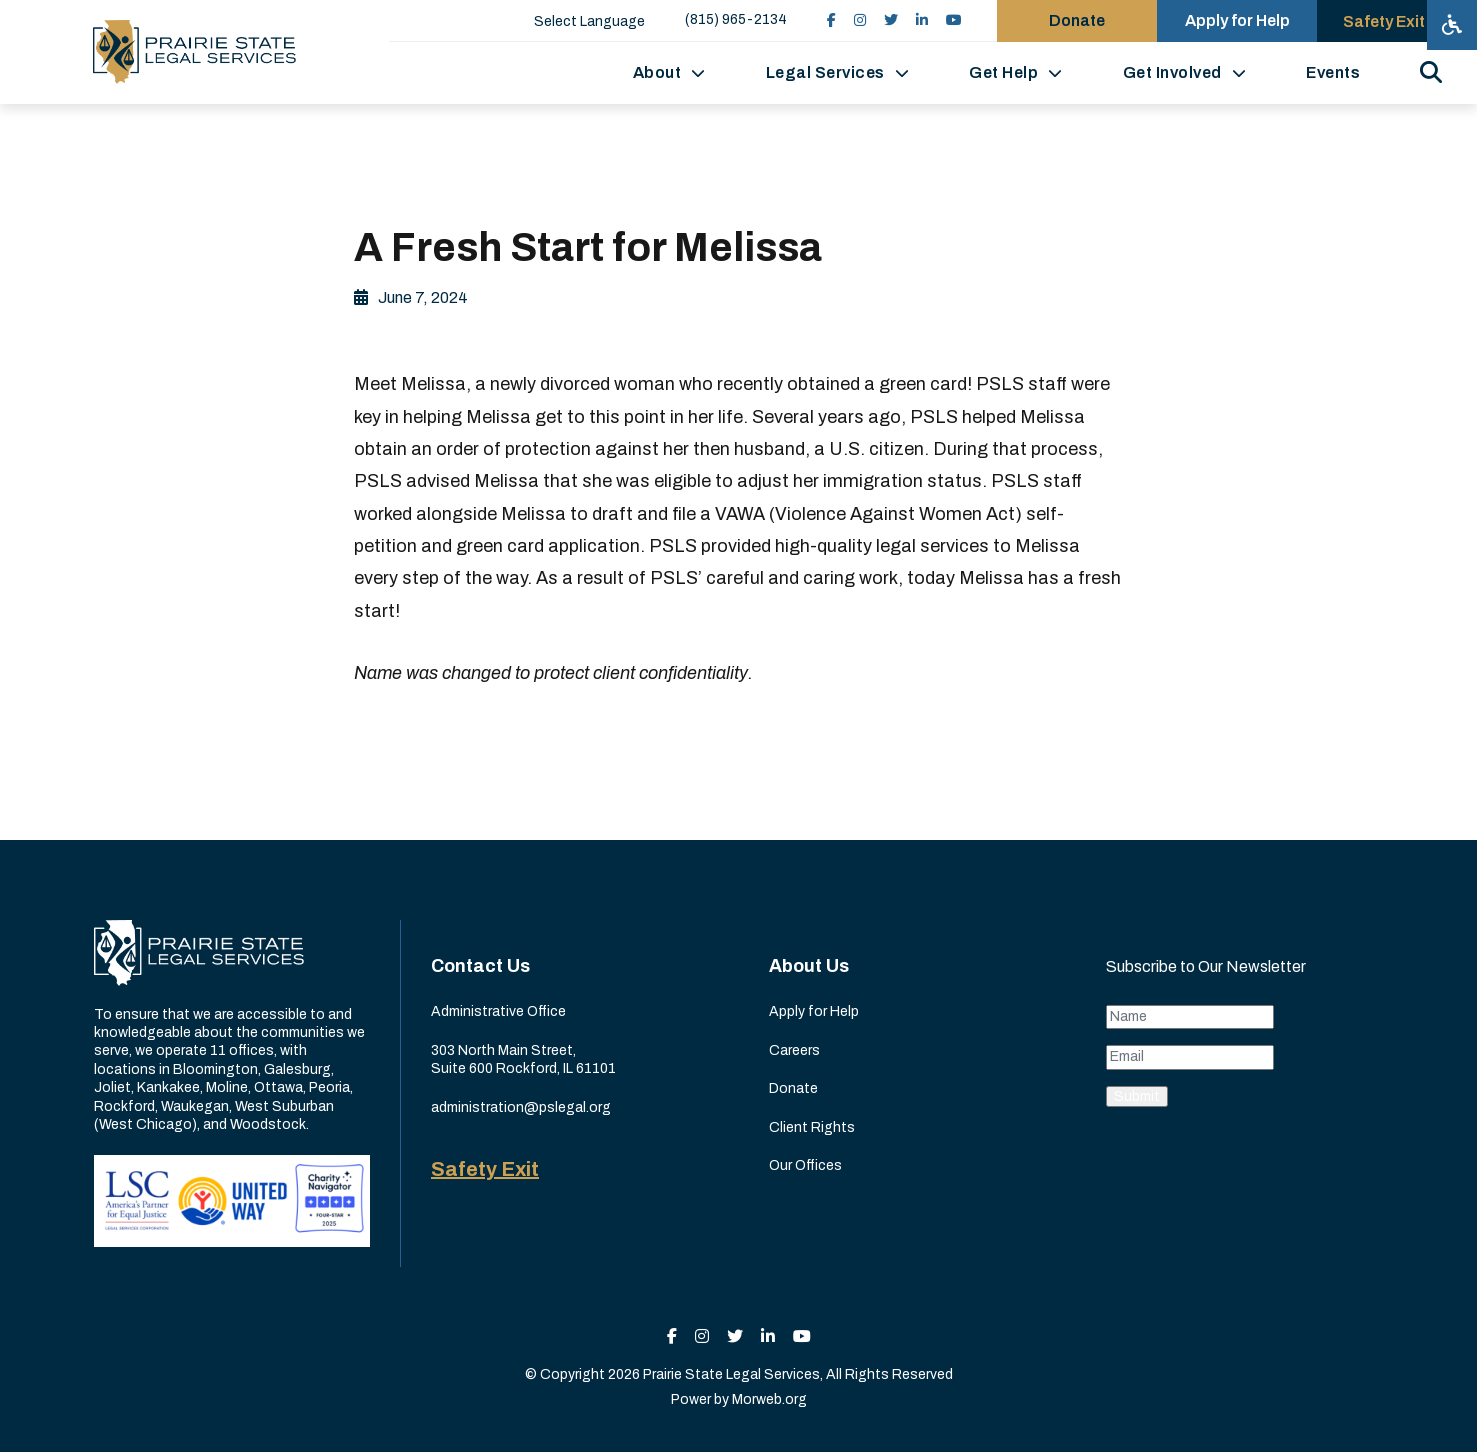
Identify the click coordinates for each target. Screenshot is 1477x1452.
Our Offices (805, 1165)
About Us (809, 966)
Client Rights (812, 1127)
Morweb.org (769, 1399)
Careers (794, 1050)
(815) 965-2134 (736, 19)
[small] (831, 20)
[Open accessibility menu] (1452, 25)
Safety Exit (485, 1169)
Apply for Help (814, 1011)
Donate (793, 1088)
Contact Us (480, 966)
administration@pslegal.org (521, 1107)
